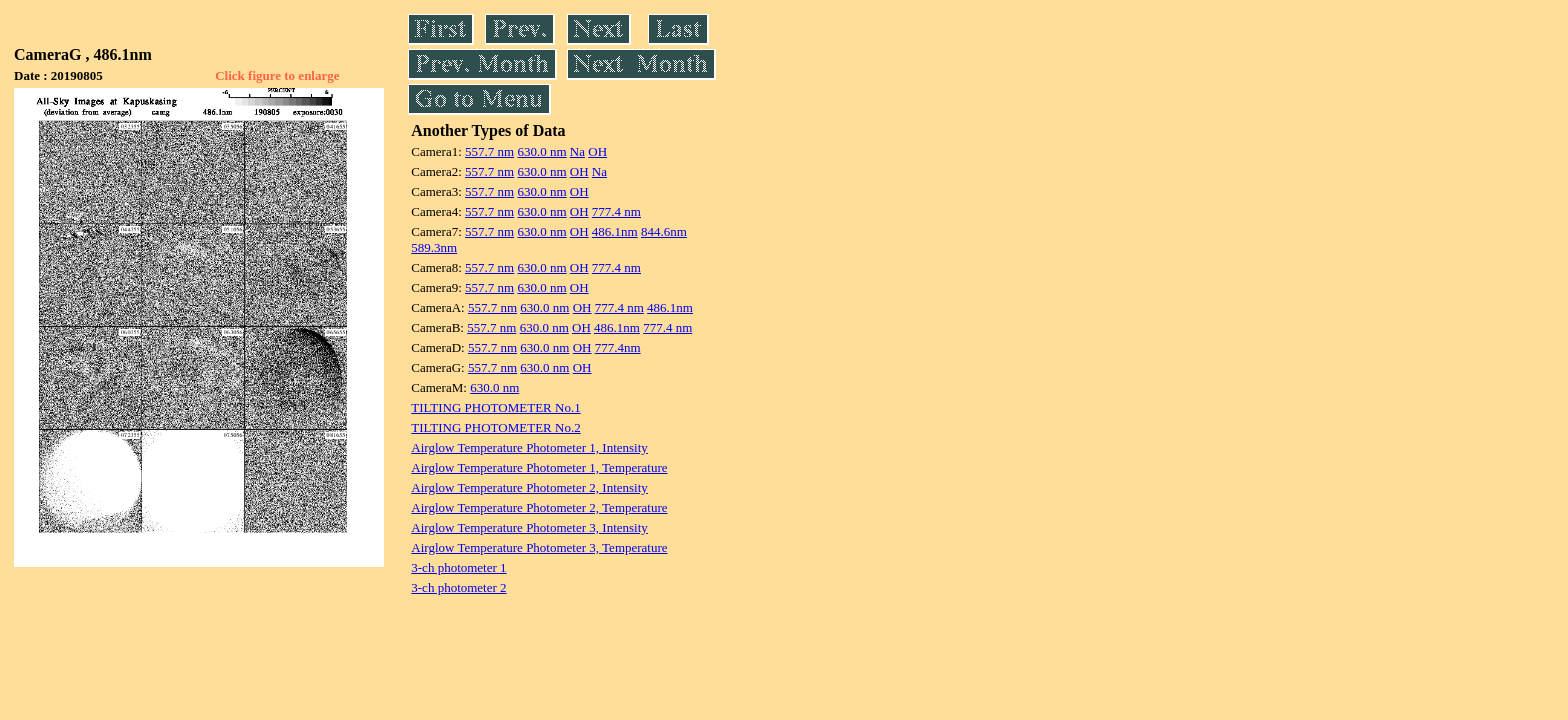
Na (577, 151)
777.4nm (618, 347)
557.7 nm (489, 151)
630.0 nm (541, 151)
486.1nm (615, 231)
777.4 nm (616, 211)
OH (597, 151)
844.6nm (664, 231)
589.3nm (434, 247)
